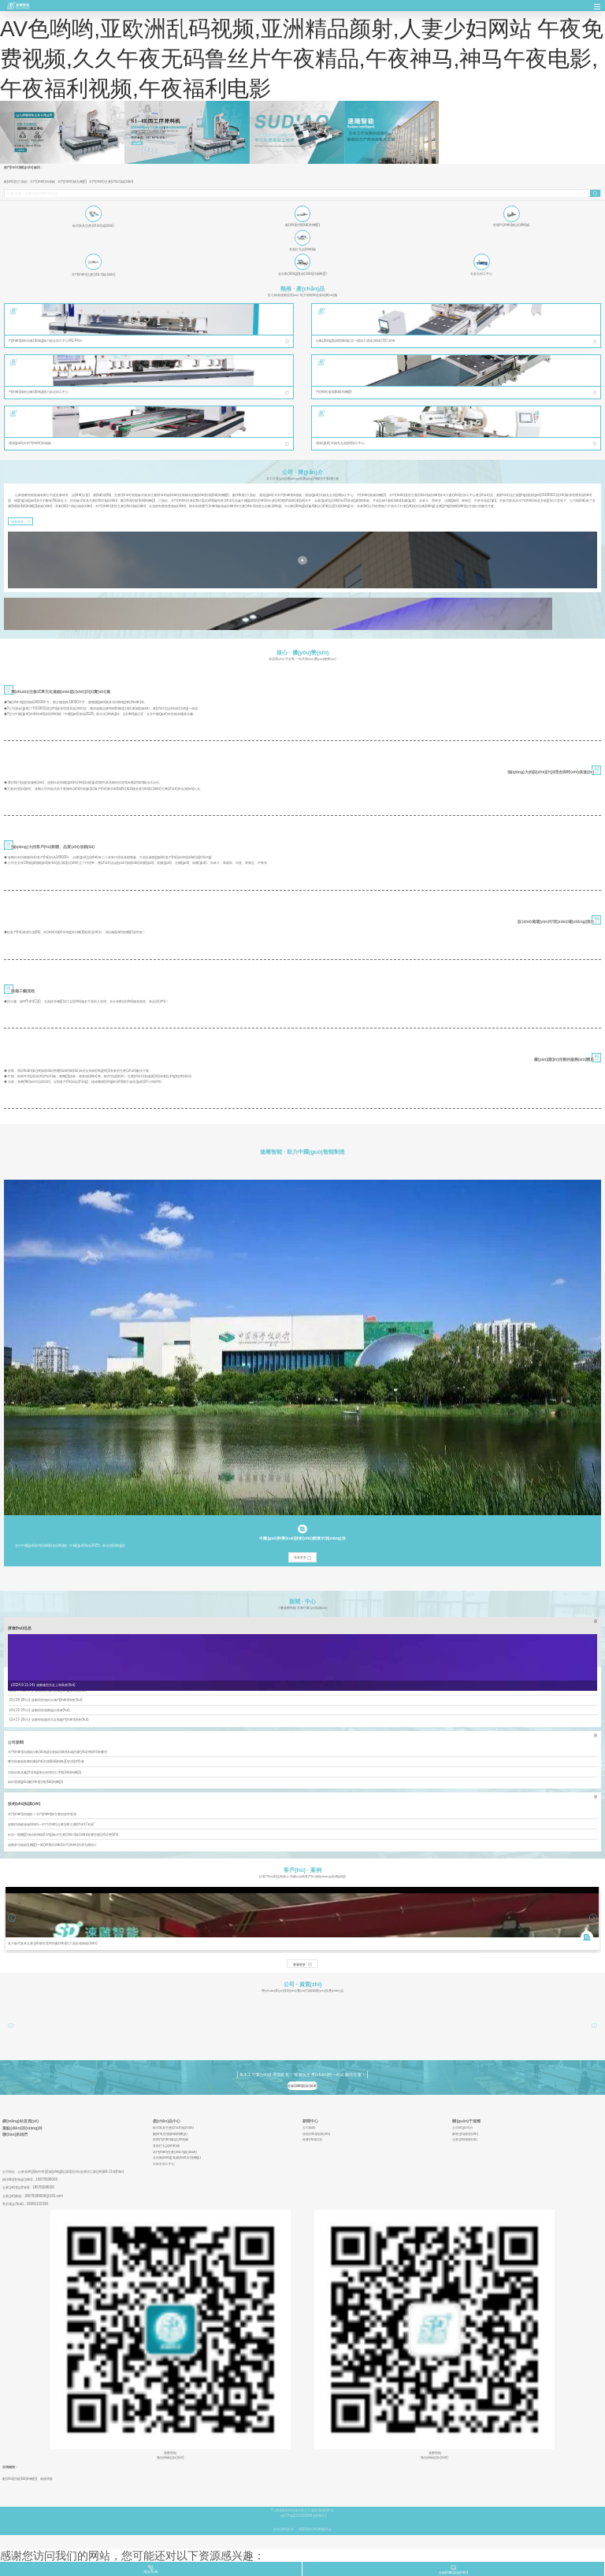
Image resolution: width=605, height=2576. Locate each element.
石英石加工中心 (164, 2164)
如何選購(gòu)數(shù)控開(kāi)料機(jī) (36, 1782)
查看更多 (17, 522)
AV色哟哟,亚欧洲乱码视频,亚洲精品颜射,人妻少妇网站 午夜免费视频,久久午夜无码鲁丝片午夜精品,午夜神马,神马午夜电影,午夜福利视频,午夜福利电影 (301, 59)
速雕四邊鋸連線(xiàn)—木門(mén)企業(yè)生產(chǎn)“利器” (51, 1824)
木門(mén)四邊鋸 (42, 181)
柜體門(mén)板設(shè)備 (171, 2139)
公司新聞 (308, 2127)
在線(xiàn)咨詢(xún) (302, 2086)
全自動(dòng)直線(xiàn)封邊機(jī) (177, 2157)
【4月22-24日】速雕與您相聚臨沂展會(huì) (39, 1710)
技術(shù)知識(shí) (316, 2134)
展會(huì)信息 (312, 2139)
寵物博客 (46, 2479)
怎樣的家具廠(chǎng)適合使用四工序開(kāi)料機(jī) (45, 1772)
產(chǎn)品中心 (167, 2121)
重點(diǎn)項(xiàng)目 (22, 2128)
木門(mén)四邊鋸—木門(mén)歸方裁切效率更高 (42, 1814)
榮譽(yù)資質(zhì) (465, 2134)
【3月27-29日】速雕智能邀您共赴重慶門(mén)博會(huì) (48, 1720)
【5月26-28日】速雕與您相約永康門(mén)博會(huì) (45, 1700)
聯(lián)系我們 (15, 2135)
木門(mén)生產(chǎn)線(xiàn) (111, 181)
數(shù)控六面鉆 (16, 181)
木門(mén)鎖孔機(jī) (72, 181)
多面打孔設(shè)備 (166, 2146)
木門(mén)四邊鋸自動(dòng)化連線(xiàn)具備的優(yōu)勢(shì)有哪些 (58, 1752)
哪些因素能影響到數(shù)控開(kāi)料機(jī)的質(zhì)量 (46, 1761)
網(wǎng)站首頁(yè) (20, 2121)
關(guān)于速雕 (466, 2121)
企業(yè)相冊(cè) (464, 2139)
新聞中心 (310, 2121)
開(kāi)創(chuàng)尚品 (315, 2529)
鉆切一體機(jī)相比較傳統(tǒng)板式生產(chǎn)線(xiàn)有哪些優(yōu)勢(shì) (63, 1835)
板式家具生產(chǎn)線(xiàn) (173, 2127)
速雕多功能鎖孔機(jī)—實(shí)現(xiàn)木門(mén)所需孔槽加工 (52, 1845)
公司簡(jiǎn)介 (462, 2127)
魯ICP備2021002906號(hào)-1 (303, 2516)
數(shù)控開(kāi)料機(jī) (170, 2134)
